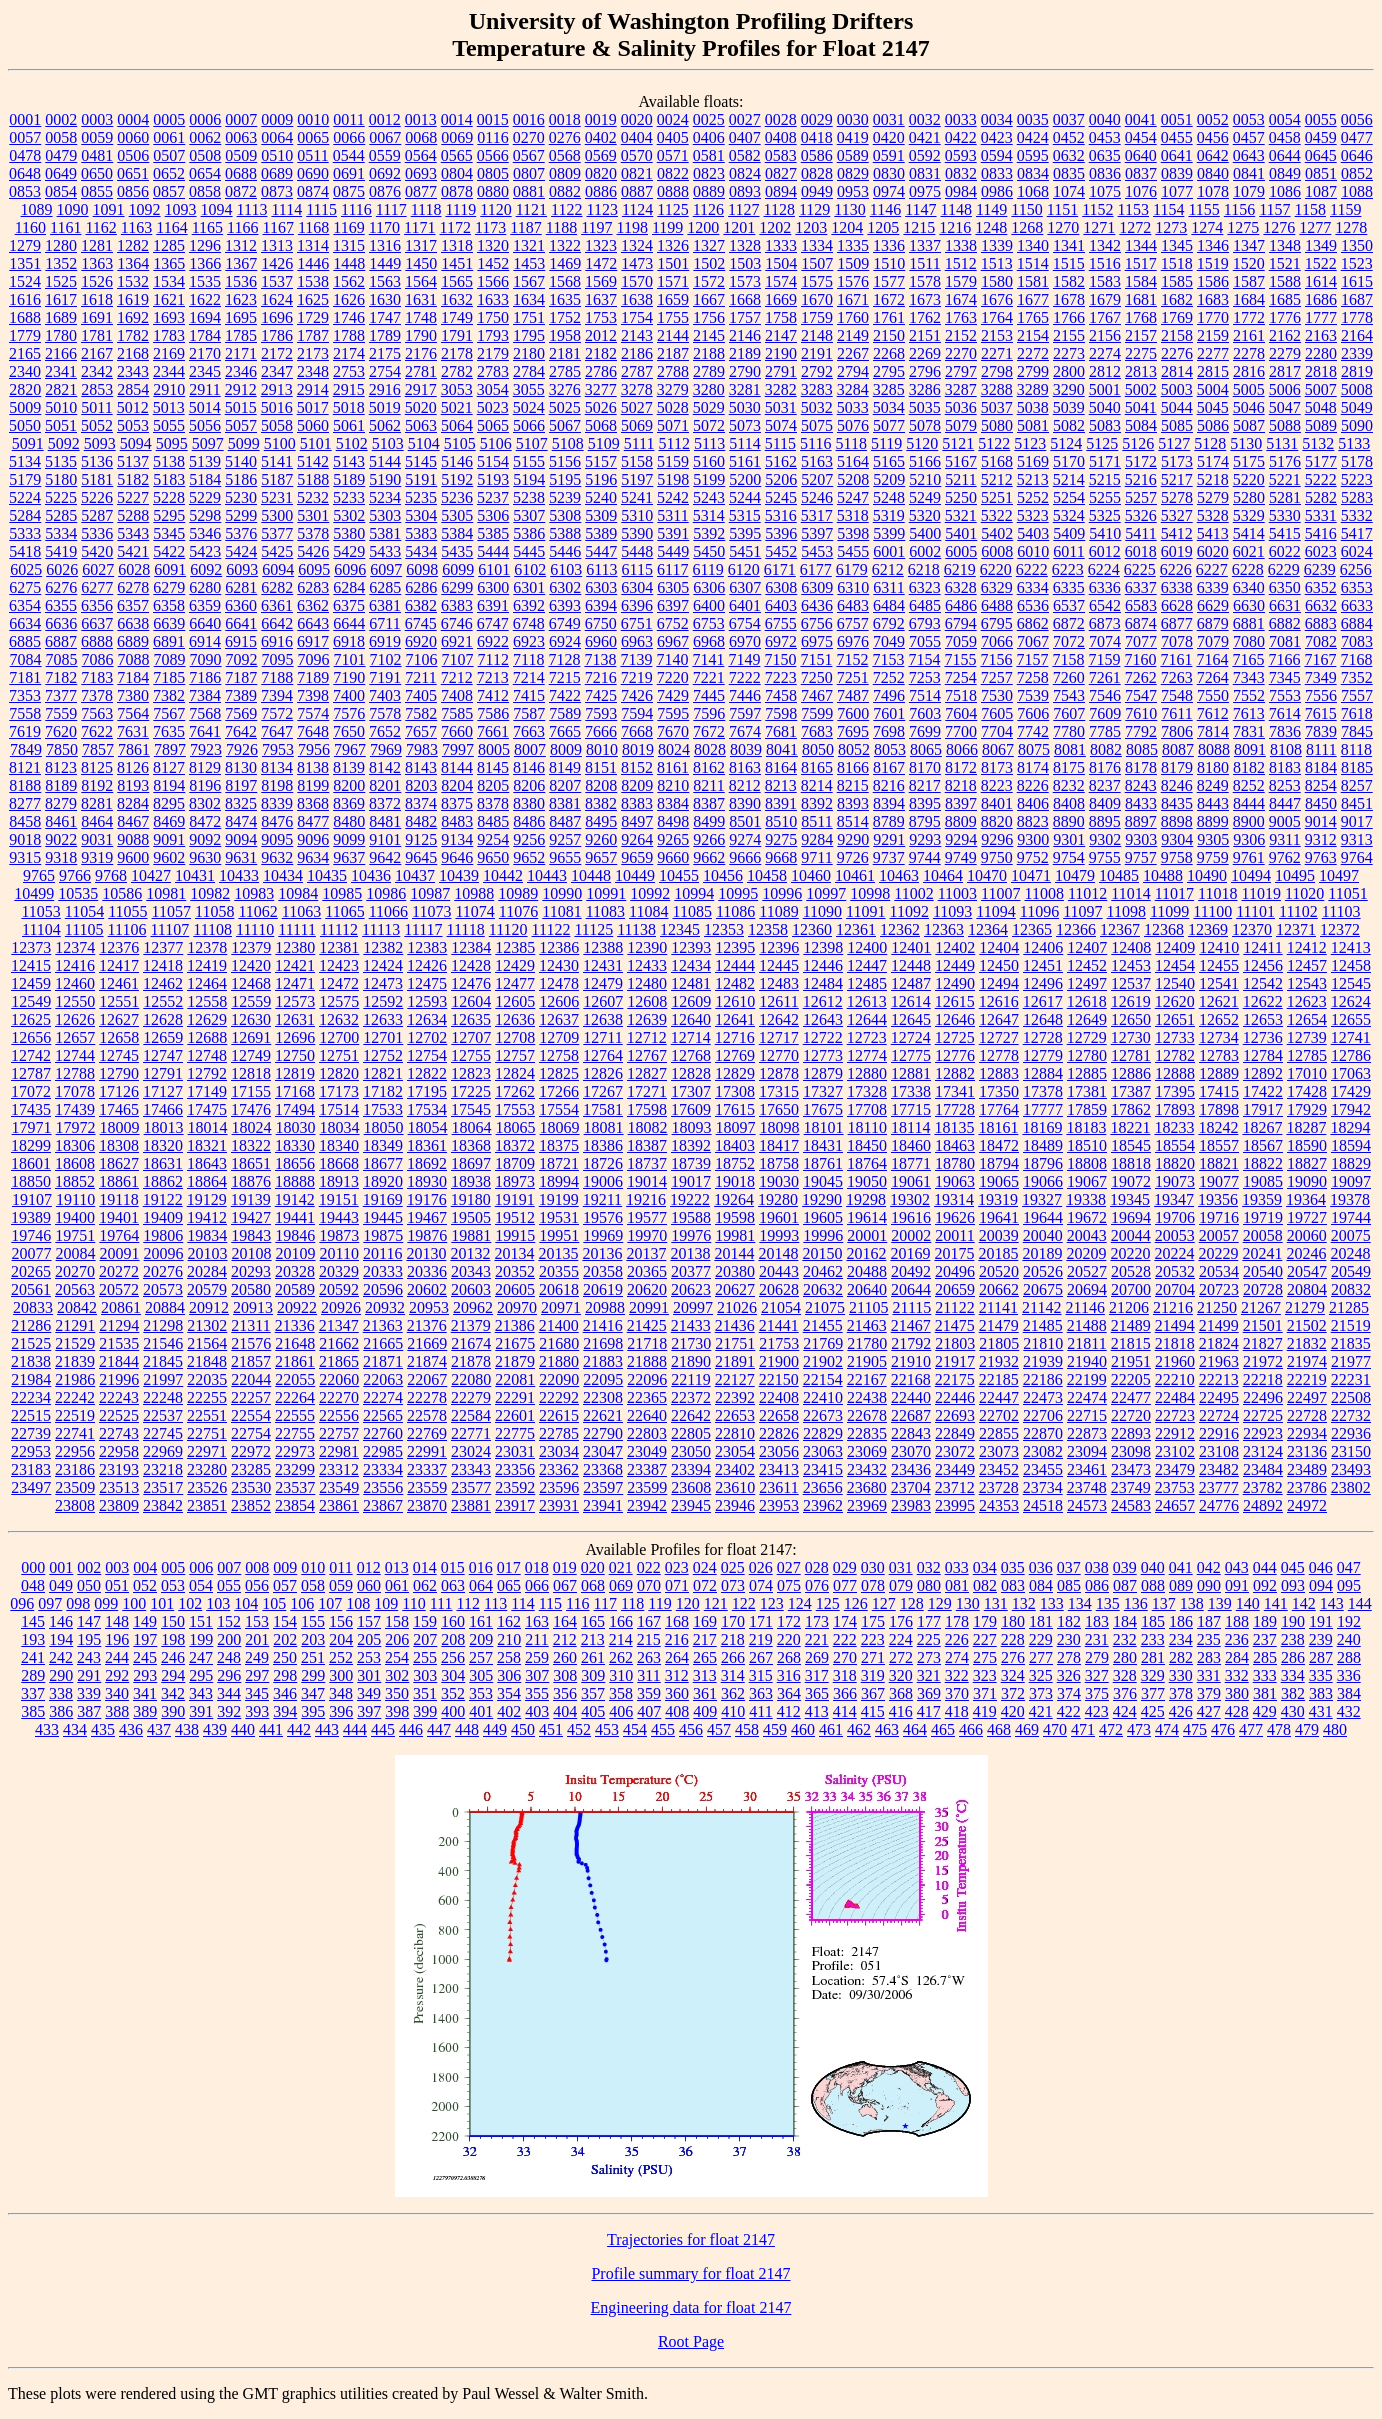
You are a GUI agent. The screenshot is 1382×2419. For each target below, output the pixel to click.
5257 (1141, 497)
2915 (349, 389)
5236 (457, 497)
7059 (961, 641)
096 (22, 1603)
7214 (529, 677)
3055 (529, 389)
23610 (735, 1487)
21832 (1307, 1343)
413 (817, 1711)
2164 (1357, 335)
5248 (889, 497)
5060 (313, 425)
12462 (163, 983)
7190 (349, 677)
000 (33, 1567)
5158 (637, 461)
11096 (1039, 911)
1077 (1177, 191)
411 (760, 1711)
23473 (1131, 1469)
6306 (709, 587)
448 (467, 1729)
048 (33, 1585)
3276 (565, 389)
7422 (565, 695)
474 (1167, 1729)
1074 (1069, 191)
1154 (1168, 209)
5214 (1069, 479)
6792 (889, 623)
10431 (195, 875)
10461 (855, 875)
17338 (911, 1091)
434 (75, 1729)
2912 (241, 389)
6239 (1320, 569)
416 (901, 1711)
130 (968, 1603)
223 (873, 1639)
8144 (457, 767)
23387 (647, 1469)
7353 (25, 695)
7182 (61, 677)
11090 (822, 911)
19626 (955, 1217)
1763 (961, 317)
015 (453, 1567)
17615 (735, 1109)
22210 (1175, 1379)
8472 (205, 821)
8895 (1105, 821)
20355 (559, 1271)
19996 (823, 1235)
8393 (853, 803)
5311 (672, 515)
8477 (313, 821)
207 (425, 1639)
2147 (781, 335)
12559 (251, 1001)
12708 (515, 1037)
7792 (1141, 731)
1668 (745, 299)
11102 (1298, 911)
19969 (603, 1235)
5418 (25, 551)
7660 (457, 731)
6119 (707, 569)
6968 (709, 641)
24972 (1307, 1505)
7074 (1105, 641)
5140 (241, 461)
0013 (421, 119)
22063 (383, 1379)
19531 (559, 1217)
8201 (385, 785)
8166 (853, 767)
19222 (690, 1199)
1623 (241, 299)
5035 (925, 407)
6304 (637, 587)
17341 (955, 1091)
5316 (781, 515)
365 (817, 1693)
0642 (1213, 155)
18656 (295, 1163)
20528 (1131, 1271)
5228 (169, 497)
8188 (25, 785)
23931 (559, 1505)
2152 (961, 335)
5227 (133, 497)
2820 (25, 389)
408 (677, 1711)
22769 (427, 1433)
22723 (1175, 1415)
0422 (961, 137)
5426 (313, 551)
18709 (515, 1163)
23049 (647, 1451)
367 (873, 1693)
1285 (169, 245)
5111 (639, 443)
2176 (421, 353)
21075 (825, 1307)
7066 (997, 641)
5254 (1069, 497)
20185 (998, 1253)
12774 (867, 1055)
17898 (1219, 1109)
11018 (1217, 893)
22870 (1043, 1433)
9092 (205, 839)
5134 (25, 461)
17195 (427, 1091)
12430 (559, 965)
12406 (1043, 947)
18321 (207, 1145)
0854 (61, 191)
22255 (207, 1397)
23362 (559, 1469)
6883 (1321, 623)
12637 (559, 1019)
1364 (133, 263)
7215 (565, 677)
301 (369, 1675)
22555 (295, 1415)
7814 (1213, 731)
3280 (709, 389)
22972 (251, 1451)
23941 (603, 1505)
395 (313, 1711)
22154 (823, 1379)
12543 (1307, 983)
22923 (1263, 1433)
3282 (781, 389)
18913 (339, 1181)
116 (577, 1603)
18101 (824, 1127)
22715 (1087, 1415)
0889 (709, 191)
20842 (77, 1307)
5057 (241, 425)
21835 (1351, 1343)
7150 (780, 659)
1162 (100, 227)
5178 (1357, 461)
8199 (313, 785)
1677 (1033, 299)
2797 (961, 371)
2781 (421, 371)
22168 (911, 1379)
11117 (423, 929)
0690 (313, 173)
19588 (691, 1217)
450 (523, 1729)
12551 (119, 1001)
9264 (637, 839)
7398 (313, 695)
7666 (601, 731)
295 (201, 1675)
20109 (296, 1253)
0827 (781, 173)
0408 (781, 137)
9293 (925, 839)
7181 (25, 677)
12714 (691, 1037)
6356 (97, 605)
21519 (1351, 1325)
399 (425, 1711)
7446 (745, 695)
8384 (673, 803)
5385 (493, 533)
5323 (1033, 515)
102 (190, 1603)
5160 (709, 461)
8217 (925, 785)
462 (859, 1729)
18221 (1130, 1127)
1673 (925, 299)
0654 (205, 173)
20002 (911, 1235)
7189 (313, 677)
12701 (383, 1037)
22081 (515, 1379)
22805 (691, 1433)
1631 (421, 299)
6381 (385, 605)
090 (1209, 1585)
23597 (603, 1487)
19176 (427, 1199)
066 (537, 1585)
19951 (559, 1235)
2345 (205, 371)
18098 (780, 1127)
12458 (1351, 965)
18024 (252, 1127)
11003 (957, 893)
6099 (458, 569)
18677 (383, 1163)
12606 (559, 1001)
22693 (955, 1415)
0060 (133, 137)
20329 (339, 1271)
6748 (529, 623)
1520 (1249, 263)
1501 (673, 263)
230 (1069, 1639)
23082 (1043, 1451)
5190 (385, 479)
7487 (853, 695)
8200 (349, 785)
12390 (647, 947)
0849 (1285, 173)
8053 (890, 749)
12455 (1219, 965)
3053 (457, 389)
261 (593, 1657)
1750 (493, 317)
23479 (1175, 1469)
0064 (277, 137)
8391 (781, 803)
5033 (853, 407)
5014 (205, 407)
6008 (997, 551)
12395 (735, 947)
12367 (1120, 929)
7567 (169, 713)
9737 (889, 857)
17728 (955, 1109)
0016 (529, 119)
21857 (251, 1361)
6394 (601, 605)
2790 (745, 371)
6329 (997, 587)
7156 (996, 659)
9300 (1033, 839)
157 (369, 1621)
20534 (1219, 1271)
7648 (313, 731)
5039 (1069, 407)
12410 (1219, 947)
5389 (601, 533)
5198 (673, 479)
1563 (385, 281)
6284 (349, 587)
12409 (1175, 947)
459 (775, 1729)
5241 (637, 497)
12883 (999, 1073)
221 (817, 1639)
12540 (1175, 983)
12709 (559, 1037)
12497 (1087, 983)
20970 (517, 1307)
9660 (673, 857)
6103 (566, 569)
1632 (457, 299)
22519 (75, 1415)
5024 (529, 407)
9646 (457, 857)
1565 (457, 281)
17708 (867, 1109)
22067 (427, 1379)
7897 (170, 749)
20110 (339, 1253)
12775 (911, 1055)
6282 (277, 587)
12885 (1087, 1073)
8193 (133, 785)
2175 (385, 353)
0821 (637, 173)
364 (789, 1693)
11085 (691, 911)
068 (593, 1585)
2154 (1033, 335)
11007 (1000, 893)
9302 (1105, 839)
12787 (31, 1073)
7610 (1141, 713)
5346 (205, 533)
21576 (251, 1343)
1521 (1285, 263)
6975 (817, 641)
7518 (961, 695)
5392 (709, 533)
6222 (1032, 569)
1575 (817, 281)
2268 (889, 353)
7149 (744, 659)
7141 (708, 659)
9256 (529, 839)
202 (285, 1639)
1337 (925, 245)
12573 (295, 1001)
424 (1125, 1711)
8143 (421, 767)
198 (173, 1639)
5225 (61, 497)
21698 (603, 1343)
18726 (603, 1163)
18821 (1219, 1163)
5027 (637, 407)
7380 (133, 695)
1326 (673, 245)
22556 (339, 1415)
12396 (779, 947)
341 (145, 1693)
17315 (779, 1091)
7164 (1212, 659)
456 (691, 1729)
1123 (601, 209)
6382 (421, 605)
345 (257, 1693)
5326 (1141, 515)
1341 (1069, 245)
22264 (295, 1397)
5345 (169, 533)
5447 (601, 551)
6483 (853, 605)
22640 (647, 1415)
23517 (163, 1487)
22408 (779, 1397)
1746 (349, 317)
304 (453, 1675)
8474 (241, 821)
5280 (1249, 497)
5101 (316, 443)
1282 (133, 245)
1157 (1274, 209)
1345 (1177, 245)
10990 (562, 893)
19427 (251, 1217)
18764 (867, 1163)
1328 (745, 245)
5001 (1105, 389)
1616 (25, 299)
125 (828, 1603)
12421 (295, 965)
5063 (421, 425)
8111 (1321, 749)
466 (971, 1729)
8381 (565, 803)
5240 (601, 497)
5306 (493, 515)
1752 (565, 317)
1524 (25, 281)
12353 (724, 929)
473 (1139, 1729)
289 (33, 1675)
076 (817, 1585)
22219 (1307, 1379)
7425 (601, 695)
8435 (1177, 803)
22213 (1219, 1379)
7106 (422, 659)
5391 (673, 533)
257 (481, 1657)
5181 (97, 479)
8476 (277, 821)
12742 (31, 1055)
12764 (603, 1055)
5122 (994, 443)
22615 (559, 1415)
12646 (955, 1019)
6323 (925, 587)
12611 (778, 1001)
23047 (603, 1451)
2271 (997, 353)
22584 (471, 1415)
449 (495, 1729)
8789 (889, 821)
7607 (1069, 713)
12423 (339, 965)
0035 (1033, 119)
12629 (207, 1019)
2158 (1177, 335)
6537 (1069, 605)
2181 (565, 353)
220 (789, 1639)
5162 (781, 461)
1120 (495, 209)
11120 (508, 929)
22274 (383, 1397)
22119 (690, 1379)
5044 (1177, 407)
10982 (210, 893)
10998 (870, 893)
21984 (31, 1379)
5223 (1357, 479)
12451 (1043, 965)
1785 (241, 335)
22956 (75, 1451)
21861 (295, 1361)
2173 (313, 353)
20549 (1351, 1271)
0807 (529, 173)
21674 (471, 1343)
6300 (493, 587)
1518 (1177, 263)
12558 (207, 1001)
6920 (421, 641)
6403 (781, 605)
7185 (169, 677)
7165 (1248, 659)
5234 (385, 497)
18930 (427, 1181)
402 (509, 1711)
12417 (119, 965)
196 (117, 1639)
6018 (1141, 551)
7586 (493, 713)
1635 (565, 299)
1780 (61, 335)
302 (397, 1675)
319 (873, 1675)
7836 (1285, 731)
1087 (1321, 191)
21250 (1217, 1307)
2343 (133, 371)
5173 (1177, 461)
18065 (516, 1127)
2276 (1177, 353)
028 (817, 1567)
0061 (169, 137)
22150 (779, 1379)
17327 (823, 1091)
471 (1083, 1729)
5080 (997, 425)
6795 (997, 623)
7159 (1104, 659)
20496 (955, 1271)
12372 (1340, 929)
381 (1265, 1693)
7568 (205, 713)
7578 (385, 713)
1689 (61, 317)
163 (537, 1621)
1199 (667, 227)
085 (1069, 1585)
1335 (853, 245)
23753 (1175, 1487)
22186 (1043, 1379)
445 (383, 1729)
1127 (743, 209)
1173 (490, 227)
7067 (1033, 641)
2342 (97, 371)
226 (957, 1639)
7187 (241, 677)
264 (677, 1657)
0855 (97, 191)
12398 (823, 947)
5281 (1285, 497)
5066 (529, 425)
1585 (1177, 281)
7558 (25, 713)
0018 (565, 119)
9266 (709, 839)
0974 (889, 191)
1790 (421, 335)
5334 (61, 533)
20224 (1174, 1253)
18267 (1262, 1127)
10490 (1207, 875)
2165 (25, 353)
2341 (61, 371)
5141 (277, 461)
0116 (492, 137)
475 (1195, 1729)
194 (61, 1639)
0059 (97, 137)
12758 (559, 1055)
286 (1293, 1657)
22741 (75, 1433)
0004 (133, 119)
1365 (169, 263)
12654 (1307, 1019)
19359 (1262, 1199)
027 (789, 1567)
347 (313, 1693)
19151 (339, 1199)
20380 (735, 1271)
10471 (1031, 875)
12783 (1219, 1055)
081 (957, 1585)
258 (509, 1657)
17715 (911, 1109)
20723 (1219, 1289)
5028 (673, 407)
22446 (955, 1397)
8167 (889, 767)
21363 (383, 1325)
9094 (241, 839)
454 (635, 1729)
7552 (1249, 695)
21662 (339, 1343)
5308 (565, 515)
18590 (1307, 1145)
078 (873, 1585)
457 (719, 1729)
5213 (1033, 479)
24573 (1087, 1505)
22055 (295, 1379)
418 (957, 1711)
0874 (313, 191)
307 (537, 1675)
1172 (455, 227)
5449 (673, 551)
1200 (703, 227)
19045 (823, 1181)
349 (369, 1693)
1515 (1069, 263)
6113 (601, 569)
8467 (133, 821)
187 (1209, 1621)
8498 (673, 821)
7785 (1105, 731)
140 (1248, 1603)
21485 (1043, 1325)
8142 (385, 767)
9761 (1249, 857)
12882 (955, 1073)
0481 (97, 155)
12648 (1043, 1019)
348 (341, 1693)
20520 (999, 1271)
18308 (119, 1145)
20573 (163, 1289)
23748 (1087, 1487)
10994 (694, 893)
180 (1013, 1621)
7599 (817, 713)
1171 (419, 227)
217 (705, 1639)
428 (1237, 1711)
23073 (999, 1451)
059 (341, 1585)
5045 (1213, 407)
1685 (1285, 299)
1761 (889, 317)
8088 (1214, 749)
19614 (867, 1217)
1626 (349, 299)
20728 (1263, 1289)
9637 (349, 857)
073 (733, 1585)
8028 (710, 749)
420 (1013, 1711)
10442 (503, 875)
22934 (1307, 1433)
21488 (1087, 1325)
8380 (529, 803)
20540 (1263, 1271)
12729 (1087, 1037)
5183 (169, 479)
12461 (119, 983)
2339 (1357, 353)
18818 (1131, 1163)
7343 (1249, 677)
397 (369, 1711)
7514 (925, 695)
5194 (529, 479)
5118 (851, 443)
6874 (1141, 623)
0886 (601, 191)
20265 (31, 1271)
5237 (493, 497)
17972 (76, 1127)
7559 (61, 713)
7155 (960, 659)
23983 (911, 1505)
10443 (547, 875)
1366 (205, 263)
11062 (257, 911)
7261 (1105, 677)
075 (789, 1585)
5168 (997, 461)
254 (397, 1657)
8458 (25, 821)
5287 (97, 515)
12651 (1175, 1019)
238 (1293, 1639)
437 (159, 1729)
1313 (277, 245)
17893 (1175, 1109)
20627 (735, 1289)
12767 (647, 1055)
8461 (61, 821)
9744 (925, 857)
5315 (745, 515)
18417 (779, 1145)
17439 (75, 1109)
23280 (207, 1469)
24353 (999, 1505)
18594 (1351, 1145)
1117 (391, 209)
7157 (1032, 659)
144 (1360, 1603)
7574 (313, 713)
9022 (61, 839)
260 (565, 1657)
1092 (145, 209)
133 (1052, 1603)
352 (453, 1693)
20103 (208, 1253)
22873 (1087, 1433)
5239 (565, 497)
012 (369, 1567)
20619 (603, 1289)
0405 (673, 137)
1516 (1105, 263)
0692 (385, 173)
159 (425, 1621)
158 (397, 1621)
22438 (867, 1397)
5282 (1321, 497)
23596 (559, 1487)
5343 (133, 533)
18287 (1306, 1127)
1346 (1213, 245)
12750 (295, 1055)
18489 (1043, 1145)
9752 (1033, 857)
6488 (997, 605)
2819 (1357, 371)
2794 (853, 371)
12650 (1131, 1019)
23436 (911, 1469)
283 (1209, 1657)
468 (999, 1729)
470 (1055, 1729)
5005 (1249, 389)
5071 (673, 425)
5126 (1138, 443)
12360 (812, 929)
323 (985, 1675)
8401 (997, 803)
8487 (565, 821)
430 (1293, 1711)
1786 (277, 335)
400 (453, 1711)
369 (929, 1693)
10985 (342, 893)
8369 (349, 803)
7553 (1285, 695)
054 (201, 1585)
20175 (954, 1253)
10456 (723, 875)
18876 (251, 1181)
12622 (1263, 1001)
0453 (1105, 137)
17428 (1307, 1091)
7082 (1321, 641)
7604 (961, 713)
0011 (348, 119)
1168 (313, 227)
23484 (1263, 1469)
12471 (295, 983)
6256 (1356, 569)
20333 (383, 1271)
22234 (31, 1397)
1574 (781, 281)
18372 (515, 1145)
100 (134, 1603)
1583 (1105, 281)
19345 (1130, 1199)
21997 (163, 1379)
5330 (1285, 515)
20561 (31, 1289)
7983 (422, 749)
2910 (169, 389)
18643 (207, 1163)
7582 (421, 713)
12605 (515, 1001)
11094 (995, 911)
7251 (853, 677)
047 (1349, 1567)
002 (89, 1567)
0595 (1033, 155)
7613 (1249, 713)
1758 (781, 317)
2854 (133, 389)
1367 (241, 263)
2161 (1249, 335)
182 (1069, 1621)
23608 (691, 1487)
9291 (889, 839)
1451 (457, 263)
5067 (565, 425)
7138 (600, 659)
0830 (889, 173)
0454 (1141, 137)
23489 (1307, 1469)
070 (649, 1585)
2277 (1213, 353)
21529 (75, 1343)
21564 (207, 1343)
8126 (133, 767)
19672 (1087, 1217)
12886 (1131, 1073)
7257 (997, 677)
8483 (457, 821)
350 (397, 1693)
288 (1349, 1657)
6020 (1213, 551)
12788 (75, 1073)
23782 (1263, 1487)
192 (1349, 1621)
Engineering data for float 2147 (691, 2307)
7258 (1033, 677)
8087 (1178, 749)
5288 (133, 515)
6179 (852, 569)
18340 (339, 1145)
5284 (25, 515)
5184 (205, 479)
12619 (1131, 1001)
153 (257, 1621)
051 (117, 1585)
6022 (1285, 551)
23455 (1043, 1469)
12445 (779, 965)
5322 (997, 515)
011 (340, 1567)
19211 (602, 1199)
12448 (911, 965)
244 (117, 1657)
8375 (457, 803)
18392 (691, 1145)
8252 (1249, 785)
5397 (817, 533)
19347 (1174, 1199)
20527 (1087, 1271)
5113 (709, 443)
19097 (1351, 1181)
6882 (1285, 623)
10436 (371, 875)
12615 (955, 1001)
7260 (1069, 677)
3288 (997, 389)
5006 (1285, 389)
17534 (427, 1109)
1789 (385, 335)
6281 (241, 587)
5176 (1285, 461)
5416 (1321, 533)
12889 (1219, 1073)
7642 (241, 731)
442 (299, 1729)
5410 (1105, 533)
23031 (515, 1451)
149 (145, 1621)
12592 (383, 1001)
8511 (816, 821)
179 (985, 1621)
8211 (708, 785)
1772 (1249, 317)
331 (1209, 1675)
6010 (1033, 551)
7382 (169, 695)
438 (187, 1729)
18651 (251, 1163)
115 (550, 1603)
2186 (637, 353)
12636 (515, 1019)
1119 (460, 209)
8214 (817, 785)
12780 (1087, 1055)
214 (621, 1639)
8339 (277, 803)
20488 (867, 1271)
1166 (242, 227)
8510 (781, 821)
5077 (889, 425)
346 (285, 1693)
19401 (119, 1217)
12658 (119, 1037)
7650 (349, 731)
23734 (1043, 1487)
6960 (601, 641)
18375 (559, 1145)
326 (1069, 1675)
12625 (31, 1019)
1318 (457, 245)
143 (1332, 1603)
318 (845, 1675)
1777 (1321, 317)
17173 (339, 1091)
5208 (853, 479)
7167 (1320, 659)
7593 (601, 713)
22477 (1131, 1397)
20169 (910, 1253)
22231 (1351, 1379)
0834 (1033, 173)
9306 (1249, 839)
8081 (1070, 749)
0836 (1105, 173)
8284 (133, 803)
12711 (602, 1037)
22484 (1175, 1397)
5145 (421, 461)
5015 (241, 407)
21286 (31, 1325)
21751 (735, 1343)
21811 (1086, 1343)
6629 (1213, 605)
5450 (709, 551)
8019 (638, 749)
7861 (134, 749)
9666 (745, 857)
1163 (136, 227)
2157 (1141, 335)
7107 (458, 659)
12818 (251, 1073)
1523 (1357, 263)
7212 (457, 677)
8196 (205, 785)
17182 (383, 1091)
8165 (817, 767)
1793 (493, 335)
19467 (427, 1217)
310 (621, 1675)
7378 (97, 695)
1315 (349, 245)
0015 (493, 119)
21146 (1085, 1307)
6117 (672, 569)
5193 (493, 479)
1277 (1315, 227)
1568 (565, 281)
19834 (207, 1235)
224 (901, 1639)
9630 (205, 857)
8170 (925, 767)
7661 (493, 731)
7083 (1357, 641)
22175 (955, 1379)
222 (845, 1639)
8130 (241, 767)
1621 (169, 299)
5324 (1069, 515)
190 (1293, 1621)
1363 (97, 263)
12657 (75, 1037)
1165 (207, 227)
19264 (734, 1199)
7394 (277, 695)
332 (1237, 1675)
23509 (75, 1487)
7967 (350, 749)
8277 (25, 803)
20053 (1175, 1235)
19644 (1043, 1217)
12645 (911, 1019)
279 (1097, 1657)
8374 (421, 803)
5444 (493, 551)
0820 (601, 173)
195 (89, 1639)
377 (1153, 1693)
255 (425, 1657)
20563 (75, 1289)
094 (1321, 1585)
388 (117, 1711)
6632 (1321, 605)
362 (733, 1693)
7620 (61, 731)
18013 (164, 1127)
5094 (136, 443)
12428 (471, 965)
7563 (97, 713)
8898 (1177, 821)
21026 (737, 1307)
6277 (97, 587)
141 (1276, 1603)
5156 (565, 461)
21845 (163, 1361)
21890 (691, 1361)
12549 (31, 1001)
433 (47, 1729)
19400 (75, 1217)
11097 (1082, 911)
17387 (1131, 1091)
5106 (496, 443)
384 (1349, 1693)
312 (677, 1675)
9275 (781, 839)
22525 (119, 1415)
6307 (745, 587)
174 (845, 1621)
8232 (1069, 785)
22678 (867, 1415)
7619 (25, 731)
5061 (349, 425)
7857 (98, 749)
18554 (1175, 1145)
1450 (421, 263)
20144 (734, 1253)
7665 (565, 731)
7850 (62, 749)
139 (1220, 1603)
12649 (1087, 1019)
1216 (955, 227)
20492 (911, 1271)
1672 (889, 299)
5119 (886, 443)
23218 (163, 1469)
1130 (849, 209)
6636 (61, 623)
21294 (119, 1325)
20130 (426, 1253)
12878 (779, 1073)
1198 (632, 227)
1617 (61, 299)
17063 (1351, 1073)
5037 (997, 407)
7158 (1068, 659)
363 (761, 1693)
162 (509, 1621)
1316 (385, 245)
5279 (1213, 497)
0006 (205, 119)
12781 (1131, 1055)
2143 (637, 335)
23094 (1087, 1451)
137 (1164, 1603)
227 (985, 1639)
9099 (349, 839)
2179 (493, 353)
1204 (847, 227)
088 (1153, 1585)
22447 (999, 1397)
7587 (529, 713)
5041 (1141, 407)
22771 (471, 1433)
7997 (458, 749)
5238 (529, 497)
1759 (817, 317)
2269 (925, 353)
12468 (251, 983)
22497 (1307, 1397)
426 (1181, 1711)
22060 (339, 1379)
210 (509, 1639)
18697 (471, 1163)
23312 (339, 1469)
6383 (457, 605)
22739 (31, 1433)
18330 (295, 1145)
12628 (163, 1019)
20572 (119, 1289)
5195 (565, 479)
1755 (673, 317)
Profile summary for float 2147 (690, 2273)
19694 (1131, 1217)
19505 (471, 1217)
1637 (601, 299)
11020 (1304, 893)
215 (649, 1639)
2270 (961, 353)
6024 (1357, 551)
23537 (295, 1487)
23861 (339, 1505)
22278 (427, 1397)
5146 (457, 461)
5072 (709, 425)
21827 (1263, 1343)
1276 (1279, 227)
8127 (169, 767)
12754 (427, 1055)
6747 (493, 623)
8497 (637, 821)
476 (1223, 1729)
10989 (518, 893)
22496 (1263, 1397)
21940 (1087, 1361)
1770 (1213, 317)
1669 (781, 299)
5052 (97, 425)
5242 (673, 497)
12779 (1043, 1055)
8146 (529, 767)
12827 (647, 1073)
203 (313, 1639)
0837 (1141, 173)
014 (425, 1567)
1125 (672, 209)
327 (1097, 1675)
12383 (427, 947)
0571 (673, 155)
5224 (25, 497)
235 (1209, 1639)
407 (649, 1711)
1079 (1249, 191)
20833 (33, 1307)
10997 (826, 893)
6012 (1105, 551)
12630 (251, 1019)
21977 (1351, 1361)
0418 (817, 137)
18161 (998, 1127)
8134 (277, 767)
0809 (565, 173)
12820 (339, 1073)
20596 (383, 1289)
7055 (925, 641)
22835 (867, 1433)
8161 (673, 767)
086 (1097, 1585)
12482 (735, 983)
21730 (691, 1343)
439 (215, 1729)
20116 (382, 1253)
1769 (1177, 317)
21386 (515, 1325)
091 (1237, 1585)
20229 (1218, 1253)
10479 (1075, 875)
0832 (961, 173)
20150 (822, 1253)
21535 (119, 1343)
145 (33, 1621)
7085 (62, 659)
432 (1349, 1711)
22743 (119, 1433)
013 (397, 1567)
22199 (1087, 1379)
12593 (427, 1001)
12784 (1263, 1055)
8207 (565, 785)
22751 (207, 1433)
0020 (637, 119)
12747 (163, 1055)
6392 (529, 605)
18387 (647, 1145)
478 (1279, 1729)
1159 (1345, 209)
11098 (1126, 911)
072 (705, 1585)
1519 (1213, 263)
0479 (61, 155)
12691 (251, 1037)
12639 (647, 1019)
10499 (34, 893)
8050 (818, 749)
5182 (133, 479)
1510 (889, 263)
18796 (1043, 1163)
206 (397, 1639)
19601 (779, 1217)
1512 (961, 263)
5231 (277, 497)
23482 (1219, 1469)
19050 (867, 1181)
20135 (558, 1253)
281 (1153, 1657)
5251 (997, 497)
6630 (1249, 605)
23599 (647, 1487)
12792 (207, 1073)
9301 (1069, 839)
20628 (779, 1289)
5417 (1357, 533)
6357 (133, 605)
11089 (778, 911)
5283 (1357, 497)
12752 (383, 1055)
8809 (961, 821)
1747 (385, 317)
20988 (605, 1307)
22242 (75, 1397)
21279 (1305, 1307)
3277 (601, 389)
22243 (119, 1397)
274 (957, 1657)
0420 (889, 137)
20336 (427, 1271)
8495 (601, 821)
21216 (1173, 1307)
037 (1069, 1567)
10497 (1339, 875)
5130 (1246, 443)
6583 (1141, 605)
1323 (601, 245)
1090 (73, 209)
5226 (97, 497)
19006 (603, 1181)
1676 (997, 299)
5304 (421, 515)
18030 (296, 1127)
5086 (1213, 425)
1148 (956, 209)
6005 (961, 551)
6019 (1177, 551)
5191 (421, 479)
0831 (925, 173)
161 (481, 1621)
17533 (383, 1109)
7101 (350, 659)
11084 (648, 911)
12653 (1263, 1019)
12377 (163, 947)
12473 (383, 983)
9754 (1069, 857)
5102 (352, 443)
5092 (64, 443)
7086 (98, 659)
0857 (169, 191)
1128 (779, 209)
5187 (277, 479)
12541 (1219, 983)
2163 (1321, 335)
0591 (889, 155)
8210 (673, 785)
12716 (735, 1037)
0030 (853, 119)
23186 (75, 1469)
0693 (421, 173)
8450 (1321, 803)
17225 (471, 1091)
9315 (25, 857)
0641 (1177, 155)
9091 (169, 839)
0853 (25, 191)
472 (1111, 1729)
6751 (637, 623)
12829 (735, 1073)
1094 (217, 209)
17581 (603, 1109)
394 (285, 1711)
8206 (529, 785)
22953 (31, 1451)
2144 (673, 335)
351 (425, 1693)
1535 (205, 281)
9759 (1213, 857)
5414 (1249, 533)
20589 (295, 1289)
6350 (1285, 587)
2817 (1285, 371)
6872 (1069, 623)
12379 (251, 947)
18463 (955, 1145)
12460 (75, 983)
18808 (1087, 1163)
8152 (637, 767)
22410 (823, 1397)
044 (1265, 1567)
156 (341, 1621)
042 (1209, 1567)
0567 (529, 155)
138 (1192, 1603)
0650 (97, 173)
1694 (205, 317)
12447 (867, 965)
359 (649, 1693)
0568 (565, 155)
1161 (65, 227)
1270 (1063, 227)
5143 (349, 461)
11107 (169, 929)
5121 (958, 443)
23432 (867, 1469)
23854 (295, 1505)
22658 (779, 1415)
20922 (297, 1307)
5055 (169, 425)
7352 (1357, 677)
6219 (960, 569)
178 (957, 1621)
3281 (745, 389)
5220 (1249, 479)
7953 (278, 749)
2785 (565, 371)
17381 (1087, 1091)
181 (1041, 1621)
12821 (383, 1073)
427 (1209, 1711)
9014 (1321, 821)
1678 (1069, 299)
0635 (1105, 155)
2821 (61, 389)
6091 (170, 569)
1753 (601, 317)
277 (1041, 1657)
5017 (313, 407)
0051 (1177, 119)
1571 (673, 281)
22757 (339, 1433)
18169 (1042, 1127)
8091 (1250, 749)
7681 (781, 731)
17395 (1175, 1091)
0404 (637, 137)
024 (705, 1567)
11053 (40, 911)
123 (772, 1603)
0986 (997, 191)
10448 (591, 875)
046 (1321, 1567)
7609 (1105, 713)
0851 (1321, 173)
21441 (779, 1325)
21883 (603, 1361)
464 (915, 1729)
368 (901, 1693)
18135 (954, 1127)
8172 (961, 767)
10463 (899, 875)
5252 (1033, 497)
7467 (817, 695)
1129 (814, 209)
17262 (515, 1091)
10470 (987, 875)
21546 (163, 1343)
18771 (911, 1163)
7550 (1213, 695)
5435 (457, 551)
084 (1041, 1585)
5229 (205, 497)
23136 (1307, 1451)
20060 (1307, 1235)
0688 (241, 173)
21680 (559, 1343)
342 (173, 1693)
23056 (779, 1451)
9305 (1213, 839)
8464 (97, 821)
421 (1041, 1711)
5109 (604, 443)
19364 (1306, 1199)
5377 (277, 533)
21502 (1307, 1325)
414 (845, 1711)
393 (257, 1711)
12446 (823, 965)
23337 (427, 1469)
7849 (26, 749)
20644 (911, 1289)
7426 (637, 695)
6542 (1105, 605)
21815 (1131, 1343)
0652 (169, 173)
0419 (853, 137)
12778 (999, 1055)
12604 (471, 1001)
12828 (691, 1073)
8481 (385, 821)
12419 (207, 965)
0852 (1357, 173)
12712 (647, 1037)
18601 (31, 1163)
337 (33, 1693)
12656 (31, 1037)
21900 (779, 1361)
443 (327, 1729)
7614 (1285, 713)
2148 (817, 335)
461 (831, 1729)
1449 (385, 263)
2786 (601, 371)
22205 (1131, 1379)
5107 (532, 443)
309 (593, 1675)
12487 (911, 983)
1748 (421, 317)
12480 (647, 983)
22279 (471, 1397)
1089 (37, 209)
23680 (867, 1487)
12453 (1131, 965)
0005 (169, 119)
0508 (205, 155)
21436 (735, 1325)
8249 (1213, 785)
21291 (75, 1325)
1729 (313, 317)
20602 (427, 1289)
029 (845, 1567)
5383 (421, 533)
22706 (1043, 1415)
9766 (75, 875)
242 (61, 1657)
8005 (494, 749)
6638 (133, 623)
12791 (163, 1073)
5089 (1321, 425)
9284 (817, 839)
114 (522, 1603)
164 (565, 1621)
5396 (781, 533)
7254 (961, 677)
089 (1181, 1585)
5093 (100, 443)
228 (1013, 1639)
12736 (1263, 1037)
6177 (816, 569)
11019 (1261, 893)
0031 (889, 119)
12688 (207, 1037)
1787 (313, 335)
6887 (61, 641)
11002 (913, 893)
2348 (313, 371)
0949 (817, 191)
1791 (457, 335)
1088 (1357, 191)
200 (229, 1639)
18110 (867, 1127)
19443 (339, 1217)
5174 (1213, 461)
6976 (853, 641)
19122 (163, 1199)
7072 (1069, 641)
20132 (470, 1253)
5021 (457, 407)
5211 (960, 479)
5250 (961, 497)
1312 (241, 245)
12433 (647, 965)
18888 (295, 1181)
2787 (637, 371)
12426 (427, 965)
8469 (169, 821)
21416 (603, 1325)
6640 (205, 623)
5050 (25, 425)
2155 (1069, 335)
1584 (1141, 281)
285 (1265, 1657)
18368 (471, 1145)
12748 (207, 1055)
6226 (1176, 569)
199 (201, 1639)
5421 (133, 551)
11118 (466, 929)
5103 (388, 443)
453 (607, 1729)
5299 (241, 515)
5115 (780, 443)
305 (481, 1675)
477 (1251, 1729)
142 (1304, 1603)
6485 (925, 605)
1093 (181, 209)
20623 (691, 1289)
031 (901, 1567)
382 (1293, 1693)
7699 (925, 731)
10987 (430, 893)
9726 (853, 857)
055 (229, 1585)
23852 (251, 1505)
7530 (997, 695)
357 (593, 1693)
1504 (781, 263)
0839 (1177, 173)
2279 (1285, 353)
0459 (1321, 137)
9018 (25, 839)
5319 (889, 515)
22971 (207, 1451)
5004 (1213, 389)
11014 (1130, 893)
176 (901, 1621)
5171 (1105, 461)
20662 (999, 1289)
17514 (339, 1109)
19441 (295, 1217)
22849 (955, 1433)
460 (803, 1729)
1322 (565, 245)
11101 (1255, 911)
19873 (339, 1235)
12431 (603, 965)
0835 (1069, 173)
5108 (568, 443)
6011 (1068, 551)
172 (789, 1621)
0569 (601, 155)
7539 (1033, 695)
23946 (735, 1505)
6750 (601, 623)
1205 (883, 227)
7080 (1249, 641)
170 (733, 1621)
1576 (853, 281)
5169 (1033, 461)
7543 (1069, 695)
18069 (560, 1127)
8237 (1105, 785)
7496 (889, 695)
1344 (1141, 245)
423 (1097, 1711)
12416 (75, 965)
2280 (1321, 353)
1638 (637, 299)
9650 (493, 857)
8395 (925, 803)
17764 (999, 1109)
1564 (421, 281)
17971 (32, 1127)
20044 (1131, 1235)
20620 (647, 1289)
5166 (925, 461)
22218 (1263, 1379)
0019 (601, 119)
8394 (889, 803)
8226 (1033, 785)
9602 (169, 857)
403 (537, 1711)
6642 (277, 623)
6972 (781, 641)
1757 (745, 317)
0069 (457, 137)
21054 (781, 1307)
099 (106, 1603)
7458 (781, 695)
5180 (61, 479)
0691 (349, 173)
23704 (911, 1487)
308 (565, 1675)
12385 (515, 947)
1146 (885, 209)
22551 (207, 1415)
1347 (1249, 245)
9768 (111, 875)
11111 (297, 929)
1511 (924, 263)
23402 (735, 1469)
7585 (457, 713)
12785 (1307, 1055)
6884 (1357, 623)
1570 (637, 281)
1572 (709, 281)
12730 (1131, 1037)
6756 (817, 623)
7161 (1176, 659)
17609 (691, 1109)
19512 (515, 1217)
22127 (735, 1379)
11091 (865, 911)
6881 (1249, 623)
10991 (606, 893)
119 (659, 1603)
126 (856, 1603)
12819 (295, 1073)
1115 (321, 209)
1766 (1069, 317)
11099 (1169, 911)
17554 (559, 1109)
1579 (961, 281)
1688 (25, 317)
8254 (1321, 785)
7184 (133, 677)
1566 (493, 281)
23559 (427, 1487)
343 (201, 1693)
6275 (25, 587)
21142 (1041, 1307)
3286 (925, 389)
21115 (911, 1307)
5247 (853, 497)
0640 (1141, 155)
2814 (1177, 371)
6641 (241, 623)
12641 (735, 1019)
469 (1027, 1729)
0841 (1249, 173)
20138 (690, 1253)
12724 (911, 1037)
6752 (673, 623)
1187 (525, 227)
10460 (811, 875)
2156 (1105, 335)
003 (117, 1567)
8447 (1285, 803)
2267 (853, 353)
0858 (205, 191)
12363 (944, 929)
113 (495, 1603)
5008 (1357, 389)
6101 (494, 569)
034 (985, 1567)
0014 (457, 119)
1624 (277, 299)
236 (1237, 1639)
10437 (415, 875)
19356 (1218, 1199)
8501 (745, 821)
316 (789, 1675)
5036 (961, 407)
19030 (779, 1181)
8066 (962, 749)
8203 (421, 785)
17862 (1131, 1109)
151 (201, 1621)
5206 (781, 479)
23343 (471, 1469)
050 (89, 1585)
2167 (97, 353)
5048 (1321, 407)
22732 (1351, 1415)
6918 (349, 641)
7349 (1321, 677)
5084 (1141, 425)
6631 (1285, 605)
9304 (1177, 839)
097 (50, 1603)
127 (884, 1603)
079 (901, 1585)
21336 (295, 1325)
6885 (25, 641)
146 (61, 1621)
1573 (745, 281)
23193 (119, 1469)
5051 (61, 425)
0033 (961, 119)
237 (1265, 1639)
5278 (1177, 497)
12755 (471, 1055)
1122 (566, 209)
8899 (1213, 821)
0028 (781, 119)
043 (1237, 1567)
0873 (277, 191)
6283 (313, 587)
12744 (75, 1055)
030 (873, 1567)
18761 (823, 1163)
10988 (474, 893)
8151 (601, 767)
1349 (1321, 245)
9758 (1177, 857)
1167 (277, 227)
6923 (529, 641)
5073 (745, 425)
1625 (313, 299)
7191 (385, 677)
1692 (133, 317)
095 (1349, 1585)
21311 (250, 1325)
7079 (1213, 641)
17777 (1043, 1109)
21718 (647, 1343)
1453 (529, 263)
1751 (529, 317)
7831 (1249, 731)
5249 (925, 497)
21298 (163, 1325)
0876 (385, 191)
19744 (1351, 1217)
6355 (61, 605)
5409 (1069, 533)
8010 (602, 749)
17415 (1219, 1091)
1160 (30, 227)
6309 (817, 587)
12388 (603, 947)
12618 (1087, 1001)
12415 (31, 965)
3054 (493, 389)
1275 (1243, 227)
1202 (775, 227)
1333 (781, 245)
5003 (1177, 389)
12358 (768, 929)
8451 (1357, 803)
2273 (1069, 353)
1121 (531, 209)
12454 (1175, 965)
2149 (853, 335)
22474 (1087, 1397)
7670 (673, 731)
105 (274, 1603)
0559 (385, 155)
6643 (313, 623)
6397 (673, 605)
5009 (25, 407)
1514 (1033, 263)
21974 (1307, 1361)
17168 (295, 1091)
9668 (781, 857)
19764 (119, 1235)
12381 (339, 947)
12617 (1043, 1001)
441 (271, 1729)
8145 (493, 767)
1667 (709, 299)
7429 (673, 695)
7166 (1284, 659)
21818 (1175, 1343)
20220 (1130, 1253)
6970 (745, 641)
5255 (1105, 497)
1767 (1105, 317)
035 (1013, 1567)
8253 (1285, 785)
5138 (169, 461)
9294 (961, 839)
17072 (31, 1091)
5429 (349, 551)
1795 (529, 335)
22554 (251, 1415)
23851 (207, 1505)
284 (1237, 1657)
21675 (515, 1343)
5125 (1102, 443)
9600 (133, 857)
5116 (815, 443)
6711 (384, 623)
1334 (817, 245)
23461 (1087, 1469)
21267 (1261, 1307)
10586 (122, 893)
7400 (349, 695)
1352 (61, 263)
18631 (163, 1163)
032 (929, 1567)
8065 (926, 749)
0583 (781, 155)
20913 (253, 1307)
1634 (529, 299)
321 (929, 1675)
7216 (601, 677)
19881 (471, 1235)
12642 (779, 1019)
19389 (31, 1217)
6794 (961, 623)
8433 (1141, 803)
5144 (385, 461)
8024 (674, 749)
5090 (1357, 425)
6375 (349, 605)
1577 (889, 281)
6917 (313, 641)
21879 (515, 1361)
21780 (867, 1343)
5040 (1105, 407)
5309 (601, 515)
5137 (133, 461)
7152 (852, 659)
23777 (1219, 1487)
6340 (1249, 587)
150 (173, 1621)
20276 (163, 1271)
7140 (672, 659)
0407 (745, 137)
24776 (1219, 1505)
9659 (637, 857)
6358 (169, 605)
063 (453, 1585)
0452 (1069, 137)
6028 (134, 569)
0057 (25, 137)
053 (173, 1585)
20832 (1351, 1289)
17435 (31, 1109)
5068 (601, 425)
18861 (119, 1181)
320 (901, 1675)
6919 (385, 641)
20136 (602, 1253)
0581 (709, 155)
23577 (471, 1487)
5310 (637, 515)
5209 (889, 479)
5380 (349, 533)
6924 (565, 641)
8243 (1141, 785)
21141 (998, 1307)
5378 (313, 533)
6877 (1177, 623)
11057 (171, 911)
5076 (853, 425)
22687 (911, 1415)
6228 (1248, 569)
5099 (244, 443)
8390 (745, 803)
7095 (278, 659)
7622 (97, 731)
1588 (1285, 281)
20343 (471, 1271)
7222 (745, 677)
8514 (853, 821)
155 (313, 1621)
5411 (1140, 533)
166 (621, 1621)
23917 (515, 1505)
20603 (471, 1289)
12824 (515, 1073)
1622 (205, 299)
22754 (251, 1433)
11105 (84, 929)
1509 (853, 263)
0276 (565, 137)
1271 (1099, 227)
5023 (493, 407)
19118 (118, 1199)
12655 (1351, 1019)
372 (1013, 1693)
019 (565, 1567)
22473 (1043, 1397)
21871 (383, 1361)
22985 (383, 1451)
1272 (1135, 227)
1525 (61, 281)
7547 (1141, 695)
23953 (779, 1505)
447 (439, 1729)
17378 (1043, 1091)
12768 (691, 1055)
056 (257, 1585)
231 (1097, 1639)
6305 (673, 587)
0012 (385, 119)
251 (313, 1657)
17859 (1087, 1109)
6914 (205, 641)
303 (425, 1675)
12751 (339, 1055)
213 (593, 1639)
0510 (277, 155)
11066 (388, 911)
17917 (1263, 1109)
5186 (241, 479)
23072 (955, 1451)
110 (413, 1603)
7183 (97, 677)
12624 (1351, 1001)
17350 (999, 1091)
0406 (709, 137)
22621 (603, 1415)
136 (1136, 1603)
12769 (735, 1055)
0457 (1249, 137)
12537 (1131, 983)
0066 (349, 137)
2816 (1249, 371)
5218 (1213, 479)
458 (747, 1729)
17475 (207, 1109)
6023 (1321, 551)
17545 (471, 1109)
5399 (889, 533)
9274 (745, 839)
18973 (515, 1181)
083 (1013, 1585)
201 (257, 1639)
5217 (1177, 479)
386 (61, 1711)
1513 (997, 263)
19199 (559, 1199)
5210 (925, 479)
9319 (97, 857)
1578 (925, 281)
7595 (673, 713)
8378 (493, 803)
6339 (1213, 587)
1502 (709, 263)
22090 (559, 1379)
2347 (277, 371)
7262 (1141, 677)
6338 (1177, 587)
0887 (637, 191)
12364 (988, 929)
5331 (1321, 515)
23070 (911, 1451)
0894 (781, 191)
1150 (1026, 209)
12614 (911, 1001)
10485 (1119, 875)
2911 (204, 389)
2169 (169, 353)
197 (145, 1639)
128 (912, 1603)
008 (257, 1567)
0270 (529, 137)
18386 (603, 1145)
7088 (134, 659)
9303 (1141, 839)
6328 (961, 587)
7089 (170, 659)
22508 (1351, 1397)
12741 (1351, 1037)
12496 (1043, 983)
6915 (241, 641)
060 (369, 1585)
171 (761, 1621)
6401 (745, 605)
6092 (206, 569)
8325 (241, 803)
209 (481, 1639)
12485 (867, 983)
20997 (693, 1307)
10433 (239, 875)
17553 (515, 1109)
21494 (1175, 1325)
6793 (925, 623)
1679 (1105, 299)
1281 (97, 245)
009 (285, 1567)
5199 (709, 479)
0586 (817, 155)
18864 (207, 1181)
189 (1265, 1621)
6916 (277, 641)
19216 (646, 1199)
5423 (205, 551)
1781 (97, 335)
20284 (207, 1271)
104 (246, 1603)
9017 (1357, 821)
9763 (1321, 857)
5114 (744, 443)
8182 (1249, 767)
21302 (207, 1325)
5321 (961, 515)
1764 (997, 317)
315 (761, 1675)
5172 (1141, 461)
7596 (709, 713)
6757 (853, 623)
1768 (1141, 317)
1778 (1357, 317)
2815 (1213, 371)
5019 (385, 407)
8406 (1033, 803)
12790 (119, 1073)
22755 (295, 1433)
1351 (25, 263)
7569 (241, 713)
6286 (421, 587)
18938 (471, 1181)
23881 (471, 1505)
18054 (428, 1127)
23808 (75, 1505)
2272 (1033, 353)
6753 (709, 623)
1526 (97, 281)
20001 (867, 1235)
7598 (781, 713)
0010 (313, 119)
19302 (910, 1199)
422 (1069, 1711)
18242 (1218, 1127)
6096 (350, 569)
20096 (164, 1253)
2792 (817, 371)
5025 (565, 407)
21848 (207, 1361)
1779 (25, 335)
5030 (745, 407)
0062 (205, 137)
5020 (421, 407)
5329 (1249, 515)
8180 (1213, 767)
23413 (779, 1469)
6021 (1249, 551)
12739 (1307, 1037)
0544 (349, 155)
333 (1265, 1675)
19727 (1307, 1217)
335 (1321, 1675)
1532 (133, 281)
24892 (1263, 1505)
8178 (1141, 767)
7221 (709, 677)
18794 (999, 1163)
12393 (691, 947)
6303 (601, 587)
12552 (163, 1001)
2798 (997, 371)
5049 (1357, 407)
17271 (647, 1091)
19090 (1307, 1181)
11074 (474, 911)
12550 (75, 1001)
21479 (999, 1325)
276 (1013, 1657)
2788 (673, 371)
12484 (823, 983)
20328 (295, 1271)
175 (873, 1621)
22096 (647, 1379)
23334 (383, 1469)
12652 (1219, 1019)
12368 (1164, 929)
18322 (251, 1145)
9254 (493, 839)
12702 (427, 1037)
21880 (559, 1361)
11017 (1174, 893)
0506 (133, 155)
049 (61, 1585)
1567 (529, 281)
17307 (691, 1091)
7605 (997, 713)
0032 (925, 119)
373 (1041, 1693)
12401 (911, 947)
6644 (349, 623)
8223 (997, 785)
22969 (163, 1451)
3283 (817, 389)
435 (103, 1729)
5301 (313, 515)
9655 (565, 857)
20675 (1043, 1289)
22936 (1351, 1433)
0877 (421, 191)
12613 (867, 1001)
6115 (637, 569)
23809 (119, 1505)
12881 (911, 1073)
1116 (356, 209)
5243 (709, 497)
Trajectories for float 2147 (691, 2239)
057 (285, 1585)
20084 (76, 1253)
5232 (313, 497)
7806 (1177, 731)
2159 (1213, 335)
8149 (565, 767)
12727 (999, 1037)
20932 (385, 1307)
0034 (997, 119)
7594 (637, 713)
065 (509, 1585)
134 (1080, 1603)
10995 (738, 893)
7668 (637, 731)
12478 (559, 983)
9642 (385, 857)
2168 (133, 353)
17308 (735, 1091)
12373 (31, 947)
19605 (823, 1217)
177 (929, 1621)
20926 (341, 1307)
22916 (1219, 1433)
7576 (349, 713)
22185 (999, 1379)
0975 (925, 191)
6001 (889, 551)
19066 (1043, 1181)
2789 (709, 371)
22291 (515, 1397)
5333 (25, 533)
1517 (1141, 263)
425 (1153, 1711)
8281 (97, 803)
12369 (1208, 929)
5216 (1141, 479)
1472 (601, 263)
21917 (955, 1361)
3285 (889, 389)
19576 (603, 1217)
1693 (169, 317)
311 (648, 1675)
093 (1293, 1585)
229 (1041, 1639)
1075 (1105, 191)
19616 (911, 1217)
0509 (241, 155)
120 (688, 1603)
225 (929, 1639)
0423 (997, 137)
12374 (75, 947)
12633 (383, 1019)
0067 (385, 137)
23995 (955, 1505)
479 (1307, 1729)
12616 (999, 1001)
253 (369, 1657)
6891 (169, 641)
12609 (691, 1001)
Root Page (691, 2341)
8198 (277, 785)
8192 (97, 785)
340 (117, 1693)
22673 (823, 1415)
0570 (637, 155)
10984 (298, 893)
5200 (745, 479)
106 (302, 1603)
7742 (1033, 731)
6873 (1105, 623)
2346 (241, 371)
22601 (515, 1415)
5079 (961, 425)
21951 (1131, 1361)
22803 (647, 1433)
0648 (25, 173)
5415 (1285, 533)
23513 (119, 1487)
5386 (529, 533)
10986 (386, 893)
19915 (515, 1235)
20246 (1306, 1253)
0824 (745, 173)
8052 (854, 749)
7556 (1321, 695)
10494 (1251, 875)
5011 (96, 407)
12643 (823, 1019)
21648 (295, 1343)
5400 (925, 533)
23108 (1219, 1451)
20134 (514, 1253)
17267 (603, 1091)
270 (845, 1657)
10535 (78, 893)
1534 (169, 281)
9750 (997, 857)
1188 (561, 227)
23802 (1351, 1487)
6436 (817, 605)
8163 (745, 767)
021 (621, 1567)
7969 (386, 749)
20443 (779, 1271)
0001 (25, 119)
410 (733, 1711)
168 (677, 1621)
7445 (709, 695)
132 (1024, 1603)
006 (201, 1567)
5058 (277, 425)
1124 (637, 209)
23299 (295, 1469)
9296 (997, 839)
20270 (75, 1271)
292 (117, 1675)
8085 (1142, 749)
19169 (383, 1199)
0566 (493, 155)
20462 (823, 1271)
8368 (313, 803)
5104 (424, 443)
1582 (1069, 281)
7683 (817, 731)
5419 (61, 551)
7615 (1321, 713)
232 (1125, 1639)
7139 (636, 659)
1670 (817, 299)
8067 (998, 749)
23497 (31, 1487)
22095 (603, 1379)
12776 (955, 1055)
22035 (207, 1379)
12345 (680, 929)
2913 (277, 389)
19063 (955, 1181)
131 (996, 1603)
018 (537, 1567)
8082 (1106, 749)
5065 (493, 425)
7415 (529, 695)
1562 (349, 281)
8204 (457, 785)
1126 (708, 209)
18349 (383, 1145)
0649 (61, 173)
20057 (1219, 1235)
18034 (340, 1127)
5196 (601, 479)
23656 (823, 1487)
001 (61, 1567)
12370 (1252, 929)
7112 (493, 659)
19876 (427, 1235)
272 (901, 1657)
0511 (312, 155)
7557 (1357, 695)
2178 (457, 353)
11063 (301, 911)
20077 (32, 1253)
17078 (75, 1091)
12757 (515, 1055)
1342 (1105, 245)
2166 (61, 353)
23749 (1131, 1487)
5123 (1030, 443)
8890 (1069, 821)
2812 (1105, 371)
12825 (559, 1073)
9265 (673, 839)
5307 (529, 515)
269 (817, 1657)
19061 (911, 1181)
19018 (735, 1181)
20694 (1087, 1289)
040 (1153, 1567)
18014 (208, 1127)
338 (61, 1693)
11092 (909, 911)
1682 (1177, 299)
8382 (601, 803)
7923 (206, 749)
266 (733, 1657)
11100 (1212, 911)
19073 (1175, 1181)
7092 (242, 659)
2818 (1321, 371)
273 (929, 1657)
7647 (277, 731)
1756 (709, 317)
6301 (529, 587)
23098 (1131, 1451)
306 (509, 1675)
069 (621, 1585)
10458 (767, 875)
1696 (277, 317)
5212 (997, 479)
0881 (529, 191)
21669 (427, 1343)
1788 (349, 335)
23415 (823, 1469)
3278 (637, 389)
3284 (853, 389)
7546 (1105, 695)
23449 (955, 1469)
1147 (920, 209)
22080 (471, 1379)
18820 (1175, 1163)
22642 (691, 1415)
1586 (1213, 281)
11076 (518, 911)
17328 (867, 1091)
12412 (1307, 947)
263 (649, 1657)
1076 (1141, 191)
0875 (349, 191)
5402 (997, 533)
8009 (566, 749)
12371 (1296, 929)
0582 (745, 155)
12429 (515, 965)
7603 (925, 713)
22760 (383, 1433)
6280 (205, 587)
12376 (119, 947)
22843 (911, 1433)
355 (537, 1693)
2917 (421, 389)
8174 (1033, 767)
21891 (735, 1361)
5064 (457, 425)
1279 (25, 245)
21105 (868, 1307)
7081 (1285, 641)
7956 (314, 749)
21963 (1219, 1361)
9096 (313, 839)
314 (733, 1675)
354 (509, 1693)
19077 (1219, 1181)
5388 (565, 533)
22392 (735, 1397)
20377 (691, 1271)
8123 (61, 767)
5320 (925, 515)
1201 (739, 227)
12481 (691, 983)
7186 (205, 677)
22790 (603, 1433)
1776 (1285, 317)
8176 (1105, 767)
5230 (241, 497)
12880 (867, 1073)
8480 (349, 821)
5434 (421, 551)
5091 (28, 443)
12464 (207, 983)
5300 (277, 515)
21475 (955, 1325)
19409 (163, 1217)
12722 (823, 1037)
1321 (529, 245)
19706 (1175, 1217)
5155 (529, 461)
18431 (823, 1145)
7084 (26, 659)
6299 (457, 587)
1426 (277, 263)
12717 (779, 1037)
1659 (673, 299)
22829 (823, 1433)
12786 (1351, 1055)
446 (411, 1729)
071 (677, 1585)
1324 (637, 245)
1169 (348, 227)
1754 (637, 317)
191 (1321, 1621)
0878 (457, 191)
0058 (61, 137)
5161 (745, 461)
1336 (889, 245)
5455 (853, 551)
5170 (1069, 461)
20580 (251, 1289)
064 (481, 1585)
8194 (169, 785)
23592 (515, 1487)
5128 (1210, 443)
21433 (691, 1325)
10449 (635, 875)
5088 (1285, 425)
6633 (1357, 605)
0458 (1285, 137)
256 (453, 1657)
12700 (339, 1037)
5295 (169, 515)
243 (89, 1657)
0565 (457, 155)
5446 (565, 551)
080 (929, 1585)
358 (621, 1693)
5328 (1213, 515)
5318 (853, 515)
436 (131, 1729)
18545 (1131, 1145)
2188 (709, 353)
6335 (1069, 587)
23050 (691, 1451)
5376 (241, 533)
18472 (999, 1145)
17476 (251, 1109)
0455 (1177, 137)
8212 (745, 785)
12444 (735, 965)
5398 (853, 533)
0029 (817, 119)
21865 (339, 1361)
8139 (349, 767)
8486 (529, 821)
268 (789, 1657)
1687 (1357, 299)
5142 (313, 461)
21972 (1263, 1361)
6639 (169, 623)
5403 (1033, 533)
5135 (61, 461)
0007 (241, 119)
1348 (1285, 245)
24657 (1175, 1505)
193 (33, 1639)
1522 (1321, 263)
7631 (133, 731)
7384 (205, 695)
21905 (867, 1361)
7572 (277, 713)
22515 (31, 1415)
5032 (817, 407)
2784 (529, 371)
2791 (781, 371)
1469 (565, 263)
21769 (823, 1343)
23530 (251, 1487)
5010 (61, 407)
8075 (1034, 749)
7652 (385, 731)
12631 (295, 1019)
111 (441, 1603)
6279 (169, 587)
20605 (515, 1289)
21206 (1129, 1307)
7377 (61, 695)
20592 (339, 1289)
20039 (999, 1235)
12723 (867, 1037)
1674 (961, 299)
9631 (241, 857)
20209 (1086, 1253)
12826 (603, 1073)
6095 (314, 569)
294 (173, 1675)
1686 (1321, 299)
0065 (313, 137)
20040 (1043, 1235)
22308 (603, 1397)
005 (173, 1567)
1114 (286, 209)
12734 (1219, 1037)
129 (940, 1603)
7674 (745, 731)
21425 (647, 1325)
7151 (816, 659)
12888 (1175, 1073)
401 (481, 1711)
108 (358, 1603)
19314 (954, 1199)
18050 (384, 1127)
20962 (473, 1307)
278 (1069, 1657)
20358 (603, 1271)
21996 (119, 1379)
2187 (673, 353)
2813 (1141, 371)
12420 (251, 965)
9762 (1285, 857)
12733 (1175, 1037)
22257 (251, 1397)
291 (89, 1675)
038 (1097, 1567)
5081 (1033, 425)
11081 (561, 911)
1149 (991, 209)
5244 (745, 497)
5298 (205, 515)
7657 (421, 731)
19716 (1219, 1217)
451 (551, 1729)
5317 (817, 515)
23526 (207, 1487)
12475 (427, 983)
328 (1125, 1675)
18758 (779, 1163)
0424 (1033, 137)
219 (761, 1639)
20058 (1263, 1235)
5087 (1249, 425)
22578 (427, 1415)
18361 (427, 1145)
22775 (515, 1433)
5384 (457, 533)
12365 (1032, 929)
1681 (1141, 299)
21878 (471, 1361)
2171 (241, 353)
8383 (637, 803)
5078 (925, 425)
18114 (910, 1127)
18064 (472, 1127)
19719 (1263, 1217)
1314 (313, 245)
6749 (565, 623)
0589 (853, 155)
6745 (421, 623)
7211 (420, 677)
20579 (207, 1289)
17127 (163, 1091)
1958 (565, 335)
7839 (1321, 731)
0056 (1357, 119)
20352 (515, 1271)
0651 (133, 173)
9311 (1284, 839)
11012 (1087, 893)
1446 (313, 263)
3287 (961, 389)
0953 (853, 191)
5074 (781, 425)
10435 (327, 875)
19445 (383, 1217)
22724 (1219, 1415)
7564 (133, 713)
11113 (381, 929)
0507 (169, 155)
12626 (75, 1019)
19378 (1350, 1199)
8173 (997, 767)
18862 (163, 1181)
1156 (1239, 209)
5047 (1285, 407)
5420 (97, 551)
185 (1153, 1621)
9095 (277, 839)
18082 (648, 1127)
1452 (493, 263)
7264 (1213, 677)
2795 (889, 371)
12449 (955, 965)
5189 (349, 479)
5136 (97, 461)
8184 (1321, 767)
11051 (1347, 893)
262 (621, 1657)
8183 (1285, 767)
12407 (1087, 947)
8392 (817, 803)
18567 (1263, 1145)
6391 (493, 605)
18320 (163, 1145)
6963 (637, 641)
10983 (254, 893)
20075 (1351, 1235)
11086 (735, 911)
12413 (1351, 947)
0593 (961, 155)
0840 (1213, 173)
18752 (735, 1163)
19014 (647, 1181)
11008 (1043, 893)
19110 (75, 1199)
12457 (1307, 965)
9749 (961, 857)
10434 (283, 875)
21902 (823, 1361)
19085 (1263, 1181)
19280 (778, 1199)
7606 (1033, 713)
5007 (1321, 389)
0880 (493, 191)
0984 (961, 191)
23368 (603, 1469)
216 (677, 1639)
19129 (207, 1199)
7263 (1177, 677)
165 (593, 1621)
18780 (955, 1163)
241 (33, 1657)
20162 (866, 1253)
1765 (1033, 317)
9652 (529, 857)
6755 (781, 623)
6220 (996, 569)
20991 (649, 1307)
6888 (97, 641)
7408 (457, 695)
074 (761, 1585)
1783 (169, 335)
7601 (889, 713)
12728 (1043, 1037)
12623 (1307, 1001)
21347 (339, 1325)
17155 (251, 1091)
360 (677, 1693)
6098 (422, 569)
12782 (1175, 1055)
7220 (673, 677)
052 (145, 1585)
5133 (1354, 443)
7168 (1356, 659)
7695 (853, 731)
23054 (735, 1451)
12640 (691, 1019)
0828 (817, 173)
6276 (61, 587)
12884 (1043, 1073)
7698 (889, 731)
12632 (339, 1019)
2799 (1033, 371)
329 (1153, 1675)
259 (537, 1657)
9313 (1357, 839)
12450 (999, 965)
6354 (25, 605)
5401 (961, 533)
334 (1293, 1675)
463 (887, 1729)
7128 (564, 659)
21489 (1131, 1325)
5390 (637, 533)
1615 (1357, 281)
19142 (295, 1199)
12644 (867, 1019)
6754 (745, 623)
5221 (1285, 479)
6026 (62, 569)
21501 (1263, 1325)
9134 (457, 839)
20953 (429, 1307)
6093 (242, 569)
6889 (133, 641)
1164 (171, 227)
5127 (1174, 443)
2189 (745, 353)
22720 (1131, 1415)
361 (705, 1693)
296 (229, 1675)
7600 (853, 713)
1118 (426, 209)
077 (845, 1585)
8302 (205, 803)
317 (817, 1675)
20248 (1350, 1253)
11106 (127, 929)
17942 (1351, 1109)
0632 (1069, 155)
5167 (961, 461)
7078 (1177, 641)
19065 (999, 1181)
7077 (1141, 641)
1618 (97, 299)
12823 (471, 1073)
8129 (205, 767)
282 (1181, 1657)
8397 (961, 803)
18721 (559, 1163)
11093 (952, 911)
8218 (961, 785)
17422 (1263, 1091)
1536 (241, 281)
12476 (471, 983)
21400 (559, 1325)
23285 (251, 1469)
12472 (339, 983)
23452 (999, 1469)
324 (1013, 1675)
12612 (823, 1001)
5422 (169, 551)
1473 (637, 263)
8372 (385, 803)
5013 (169, 407)
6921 (457, 641)
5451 (745, 551)
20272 (119, 1271)
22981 (339, 1451)
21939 (1043, 1361)
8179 (1177, 767)
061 (397, 1585)
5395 (745, 533)
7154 (924, 659)
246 (173, 1657)
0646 (1357, 155)
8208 (601, 785)
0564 (421, 155)
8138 (313, 767)
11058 (214, 911)
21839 (75, 1361)
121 (716, 1603)
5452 (781, 551)
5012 (133, 407)
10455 (679, 875)
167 (649, 1621)
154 (285, 1621)
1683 (1213, 299)
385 (33, 1711)
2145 (709, 335)
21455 (823, 1325)
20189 (1042, 1253)
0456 (1213, 137)
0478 (25, 155)
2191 (817, 353)
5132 (1318, 443)
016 (481, 1567)
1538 (313, 281)
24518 (1043, 1505)
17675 (823, 1109)
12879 (823, 1073)
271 (873, 1657)
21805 (999, 1343)
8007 (530, 749)
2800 (1069, 371)
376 (1125, 1693)
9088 (133, 839)
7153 (888, 659)
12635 (471, 1019)
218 (733, 1639)
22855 (999, 1433)
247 (201, 1657)
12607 (603, 1001)
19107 (32, 1199)
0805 (493, 173)
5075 (817, 425)
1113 (252, 209)
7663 (529, 731)
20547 (1307, 1271)
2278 (1249, 353)
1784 (205, 335)
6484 (889, 605)
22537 (163, 1415)
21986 (75, 1379)
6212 (888, 569)
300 (341, 1675)
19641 (999, 1217)
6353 (1357, 587)
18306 (75, 1145)
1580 (997, 281)
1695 (241, 317)
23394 (691, 1469)
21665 (383, 1343)
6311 (888, 587)
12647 (999, 1019)
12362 (900, 929)
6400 (709, 605)
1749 (457, 317)
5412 (1177, 533)
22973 (295, 1451)
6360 (241, 605)
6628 (1177, 605)
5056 (205, 425)
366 (845, 1693)
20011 (954, 1235)
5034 (889, 407)
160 (453, 1621)
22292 (559, 1397)
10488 (1163, 875)
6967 (673, 641)
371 (985, 1693)
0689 (277, 173)
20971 (561, 1307)
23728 (999, 1487)
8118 (1356, 749)
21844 (119, 1361)
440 (243, 1729)
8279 (61, 803)
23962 (823, 1505)
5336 (97, 533)
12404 (999, 947)
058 (313, 1585)
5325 (1105, 515)
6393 (565, 605)
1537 (277, 281)
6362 (313, 605)
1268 (1027, 227)
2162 (1285, 335)
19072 (1131, 1181)
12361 (856, 929)
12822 (427, 1073)
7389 (241, 695)
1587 (1249, 281)
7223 (781, 677)
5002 (1141, 389)
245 (145, 1657)
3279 (673, 389)
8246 (1177, 785)
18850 (31, 1181)
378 (1181, 1693)
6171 (780, 569)
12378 (207, 947)
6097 (386, 569)
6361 (277, 605)
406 (621, 1711)
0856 (133, 191)
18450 (867, 1145)
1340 (1033, 245)
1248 (991, 227)
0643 (1249, 155)
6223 (1068, 569)
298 (285, 1675)
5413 (1213, 533)
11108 (212, 929)
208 (453, 1639)
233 (1153, 1639)
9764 (1357, 857)
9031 (97, 839)
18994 (559, 1181)
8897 (1141, 821)
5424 (241, 551)
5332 (1357, 515)
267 (761, 1657)
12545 (1351, 983)
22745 (163, 1433)
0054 (1285, 119)
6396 (637, 605)
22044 (251, 1379)
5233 (349, 497)
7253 (925, 677)
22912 (1175, 1433)
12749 (251, 1055)
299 (313, 1675)
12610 (735, 1001)
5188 (313, 479)
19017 (691, 1181)
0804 (457, 173)
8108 (1286, 749)
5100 (280, 443)
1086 (1285, 191)
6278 (133, 587)
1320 (493, 245)
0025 (709, 119)
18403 (735, 1145)
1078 (1213, 191)
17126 (119, 1091)
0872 (241, 191)
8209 (637, 785)
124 (800, 1603)
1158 (1310, 209)
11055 (127, 911)
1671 (853, 299)
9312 (1321, 839)
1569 (601, 281)
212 (565, 1639)
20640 (867, 1289)
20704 (1175, 1289)
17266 (559, 1091)
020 (593, 1567)
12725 (955, 1037)
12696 (295, 1037)
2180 (529, 353)
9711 (816, 857)
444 (355, 1729)
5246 (817, 497)
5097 (208, 443)
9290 (853, 839)
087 (1125, 1585)
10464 (943, 875)
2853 (97, 389)
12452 (1087, 965)
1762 (925, 317)
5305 (457, 515)
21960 (1175, 1361)
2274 (1105, 353)
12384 (471, 947)
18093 (692, 1127)
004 (145, 1567)
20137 (646, 1253)
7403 (385, 695)
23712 (955, 1487)
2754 (385, 371)
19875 (383, 1235)
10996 (782, 893)
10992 (650, 893)
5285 (61, 515)
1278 (1351, 227)
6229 (1284, 569)
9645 (421, 857)
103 (218, 1603)
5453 (817, 551)
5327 (1177, 515)
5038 (1033, 407)
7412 (493, 695)
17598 (647, 1109)
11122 (551, 929)
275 (985, 1657)
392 (229, 1711)
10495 (1295, 875)
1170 (384, 227)
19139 (251, 1199)
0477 (1357, 137)
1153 (1133, 209)
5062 (385, 425)
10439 (459, 875)
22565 (383, 1415)
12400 (867, 947)
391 (201, 1711)
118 (632, 1603)
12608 (647, 1001)
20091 (120, 1253)
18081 (604, 1127)
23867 (383, 1505)
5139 (205, 461)
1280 (61, 245)
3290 (1069, 389)
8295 (169, 803)
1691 (97, 317)
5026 (601, 407)
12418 (163, 965)
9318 (61, 857)
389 (145, 1711)
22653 (735, 1415)
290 (61, 1675)
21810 (1043, 1343)
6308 (781, 587)
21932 (999, 1361)
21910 (911, 1361)
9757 (1141, 857)
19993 (779, 1235)
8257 (1357, 785)
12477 (515, 983)
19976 (691, 1235)
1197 (596, 227)
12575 (339, 1001)
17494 (295, 1109)
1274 (1207, 227)
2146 (745, 335)
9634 (313, 857)
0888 (673, 191)
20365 (647, 1271)
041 (1181, 1567)
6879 (1213, 623)
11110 (255, 929)
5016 (277, 407)
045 (1293, 1567)
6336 (1105, 587)
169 (705, 1621)
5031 (781, 407)
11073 (431, 911)
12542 (1263, 983)
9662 (709, 857)
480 (1335, 1729)
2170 (205, 353)
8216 (889, 785)
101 (162, 1603)
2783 (493, 371)
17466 (163, 1109)
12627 (119, 1019)
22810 (735, 1433)
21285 (1349, 1307)
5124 (1066, 443)
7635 (169, 731)
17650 (779, 1109)
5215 (1105, 479)
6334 (1033, 587)
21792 (911, 1343)
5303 (385, 515)
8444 (1249, 803)
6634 (25, 623)
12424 (383, 965)
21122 (954, 1307)
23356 (515, 1469)
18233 (1174, 1127)
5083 (1105, 425)
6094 (278, 569)
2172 (277, 353)
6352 (1321, 587)
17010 (1307, 1073)
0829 (853, 173)
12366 (1076, 929)
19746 (31, 1235)
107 (330, 1603)
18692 (427, 1163)
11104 (41, 929)
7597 (745, 713)
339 (89, 1693)
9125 (421, 839)
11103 (1341, 911)
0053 (1249, 119)
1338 (961, 245)
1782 (133, 335)
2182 (601, 353)
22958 (119, 1451)
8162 (709, 767)
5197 (637, 479)
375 (1097, 1693)
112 (467, 1603)
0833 (997, 173)
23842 (163, 1505)
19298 (866, 1199)
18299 (31, 1145)
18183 (1086, 1127)
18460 (911, 1145)
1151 (1062, 209)
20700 (1131, 1289)
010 (313, 1567)
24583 (1131, 1505)
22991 (427, 1451)
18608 (75, 1163)
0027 (745, 119)
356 (565, 1693)
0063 (241, 137)
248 (229, 1657)
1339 (997, 245)
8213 (781, 785)
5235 (421, 497)
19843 (251, 1235)
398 (397, 1711)
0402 (601, 137)
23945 (691, 1505)
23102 (1175, 1451)
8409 (1105, 803)
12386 (559, 947)
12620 (1175, 1001)
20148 (778, 1253)
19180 (471, 1199)
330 (1181, 1675)
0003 (97, 119)
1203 (811, 227)
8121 (25, 767)
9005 (1285, 821)
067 (565, 1585)
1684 (1249, 299)
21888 (647, 1361)
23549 (339, 1487)
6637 (97, 623)
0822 (673, 173)
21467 (911, 1325)
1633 (493, 299)
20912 (209, 1307)
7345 (1285, 677)
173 (817, 1621)
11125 (593, 929)
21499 (1219, 1325)
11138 (636, 929)
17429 (1351, 1091)
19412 (207, 1217)
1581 (1033, 281)
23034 (559, 1451)
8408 (1069, 803)
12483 (779, 983)
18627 (119, 1163)
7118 (528, 659)
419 (985, 1711)
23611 (778, 1487)
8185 (1357, 767)
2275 (1141, 353)
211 (536, 1639)
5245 (781, 497)
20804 (1307, 1289)
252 (341, 1657)
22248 (163, 1397)
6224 (1104, 569)
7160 (1140, 659)
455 (663, 1729)
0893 (745, 191)
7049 (889, 641)
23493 (1351, 1469)
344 (229, 1693)
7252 (889, 677)
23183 (31, 1469)
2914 (313, 389)
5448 (637, 551)
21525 (31, 1343)
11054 (84, 911)
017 (509, 1567)
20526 (1043, 1271)
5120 (922, 443)
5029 (709, 407)
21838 (31, 1361)
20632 (823, 1289)
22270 (339, 1397)
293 (145, 1675)
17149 (207, 1091)
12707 (471, 1037)
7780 (1069, 731)
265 (705, 1657)
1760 (853, 317)
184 (1125, 1621)
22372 (691, 1397)
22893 (1131, 1433)
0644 (1285, 155)
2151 (925, 335)
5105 (460, 443)
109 (386, 1603)
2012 (601, 335)
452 (579, 1729)
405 (593, 1711)
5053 (133, 425)
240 (1349, 1639)
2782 (457, 371)
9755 (1105, 857)
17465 (119, 1109)
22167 (867, 1379)
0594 (997, 155)
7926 (242, 749)
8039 (746, 749)
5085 (1177, 425)
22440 (911, 1397)
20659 (955, 1289)
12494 (999, 983)
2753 (349, 371)
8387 (709, 803)
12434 (691, 965)
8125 (97, 767)
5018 (349, 407)
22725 (1263, 1415)
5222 (1321, 479)
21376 (427, 1325)
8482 (421, 821)
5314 (709, 515)
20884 (165, 1307)
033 (957, 1567)
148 (117, 1621)
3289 (1033, 389)
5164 (853, 461)
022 (649, 1567)
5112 (673, 443)
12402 (955, 947)
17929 (1307, 1109)
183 (1097, 1621)
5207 (817, 479)
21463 (867, 1325)
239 (1321, 1639)
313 (705, 1675)
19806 (163, 1235)
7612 (1213, 713)
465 (943, 1729)
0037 (1069, 119)
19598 (735, 1217)
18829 (1351, 1163)
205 (369, 1639)
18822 (1263, 1163)
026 (761, 1567)
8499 (709, 821)
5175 (1249, 461)
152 (229, 1621)
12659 (163, 1037)
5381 (385, 533)
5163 (817, 461)
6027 (98, 569)
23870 (427, 1505)
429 (1265, 1711)
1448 (349, 263)
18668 (339, 1163)
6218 (924, 569)
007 (229, 1567)
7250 (817, 677)
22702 (999, 1415)
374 (1069, 1693)
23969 (867, 1505)
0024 (673, 119)
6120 (744, 569)
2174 (349, 353)
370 (957, 1693)
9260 (601, 839)
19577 (647, 1217)
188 (1237, 1621)
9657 (601, 857)
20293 (251, 1271)
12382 (383, 947)
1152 (1097, 209)
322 (957, 1675)
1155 (1203, 209)
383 (1321, 1693)
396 (341, 1711)
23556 (383, 1487)
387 (89, 1711)
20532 (1175, 1271)
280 (1125, 1657)
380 (1237, 1693)
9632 (277, 857)
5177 (1321, 461)
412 (789, 1711)
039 (1125, 1567)
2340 (25, 371)
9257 (565, 839)
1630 (385, 299)
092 (1265, 1585)
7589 (565, 713)
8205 (493, 785)
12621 (1219, 1001)
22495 (1219, 1397)
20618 (559, 1289)
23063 (823, 1451)
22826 (779, 1433)
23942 (647, 1505)
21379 (471, 1325)
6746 (457, 623)
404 (565, 1711)
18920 (383, 1181)
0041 (1141, 119)
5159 (673, 461)
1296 (205, 245)
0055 (1321, 119)
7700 (961, 731)
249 (257, 1657)
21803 (955, 1343)
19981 (735, 1235)
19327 (1042, 1199)
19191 (515, 1199)
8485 (493, 821)
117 (605, 1603)
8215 (853, 785)
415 (873, 1711)
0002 (61, 119)
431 (1321, 1711)
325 (1041, 1675)
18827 (1307, 1163)
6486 (961, 605)
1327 (709, 245)
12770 (779, 1055)
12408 (1131, 947)
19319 (998, 1199)
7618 (1357, 713)
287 (1321, 1657)
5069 (637, 425)
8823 (1033, 821)
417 (929, 1711)
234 (1181, 1639)
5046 (1249, 407)
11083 (605, 911)
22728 (1307, 1415)
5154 (493, 461)
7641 (205, 731)
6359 (205, 605)
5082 (1069, 425)
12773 (823, 1055)
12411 (1262, 947)
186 (1181, 1621)
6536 (1033, 605)
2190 (781, 353)
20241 (1262, 1253)
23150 (1351, 1451)
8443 (1213, 803)
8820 (997, 821)
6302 (565, 587)
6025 (26, 569)
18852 (75, 1181)
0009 (277, 119)
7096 (314, 659)
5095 (172, 443)
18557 (1219, 1145)
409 (705, 1711)
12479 (603, 983)
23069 (867, 1451)
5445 (529, 551)
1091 (109, 209)
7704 (997, 731)
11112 (339, 929)
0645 (1321, 155)
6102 (530, 569)
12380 (295, 947)
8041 (782, 749)
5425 (277, 551)
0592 (925, 155)
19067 (1087, 1181)
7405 (421, 695)
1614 (1321, 281)
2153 (997, 335)
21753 (779, 1343)
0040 (1105, 119)
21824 (1219, 1343)
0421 (925, 137)
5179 (25, 479)
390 (173, 1711)
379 (1209, 1693)
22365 (647, 1397)
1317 (421, 245)
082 (985, 1585)
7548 (1177, 695)
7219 (637, 677)
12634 (427, 1019)
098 (78, 1603)
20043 (1087, 1235)
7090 (206, 659)
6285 (385, 587)
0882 (565, 191)
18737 (647, 1163)
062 (425, 1585)
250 (285, 1657)
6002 (925, 551)
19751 (75, 1235)
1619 (133, 299)
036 (1041, 1567)
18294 (1350, 1127)
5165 (889, 461)
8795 (925, 821)
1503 (745, 263)
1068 (1033, 191)
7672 (709, 731)
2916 (385, 389)
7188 (277, 677)
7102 (386, 659)
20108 (252, 1253)
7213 (493, 677)
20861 (121, 1307)
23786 (1307, 1487)
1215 (919, 227)
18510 (1087, 1145)
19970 (647, 1235)
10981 (166, 893)
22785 (559, 1433)
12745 (119, 1055)
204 (341, 1639)
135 (1108, 1603)
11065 (344, 911)
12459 (31, 983)
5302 (349, 515)
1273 (1171, 227)
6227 (1212, 569)
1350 (1357, 245)
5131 (1282, 443)
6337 (1141, 587)
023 (677, 1567)
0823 (709, 173)
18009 (120, 1127)
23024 (471, 1451)
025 (733, 1567)
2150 (889, 335)
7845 (1357, 731)
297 (257, 1675)
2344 (169, 371)
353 (481, 1693)
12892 (1263, 1073)
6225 (1140, 569)
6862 (1033, 623)
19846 (295, 1235)
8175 (1069, 767)
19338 (1086, 1199)
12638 (603, 1019)
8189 (61, 785)
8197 (241, 785)
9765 (39, 875)
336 (1349, 1675)
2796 (925, 371)
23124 (1263, 1451)
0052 (1213, 119)
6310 (853, 587)
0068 (421, 137)
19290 (822, 1199)
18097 (736, 1127)
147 (89, 1621)
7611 (1176, 713)
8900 (1249, 821)
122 (744, 1603)
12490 (955, 983)
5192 (457, 479)
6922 (493, 641)
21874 (427, 1361)
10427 (151, 875)
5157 (601, 461)
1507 (817, 263)
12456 (1263, 965)
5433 (385, 551)
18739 (691, 1163)
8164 (781, 767)
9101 (385, 839)
